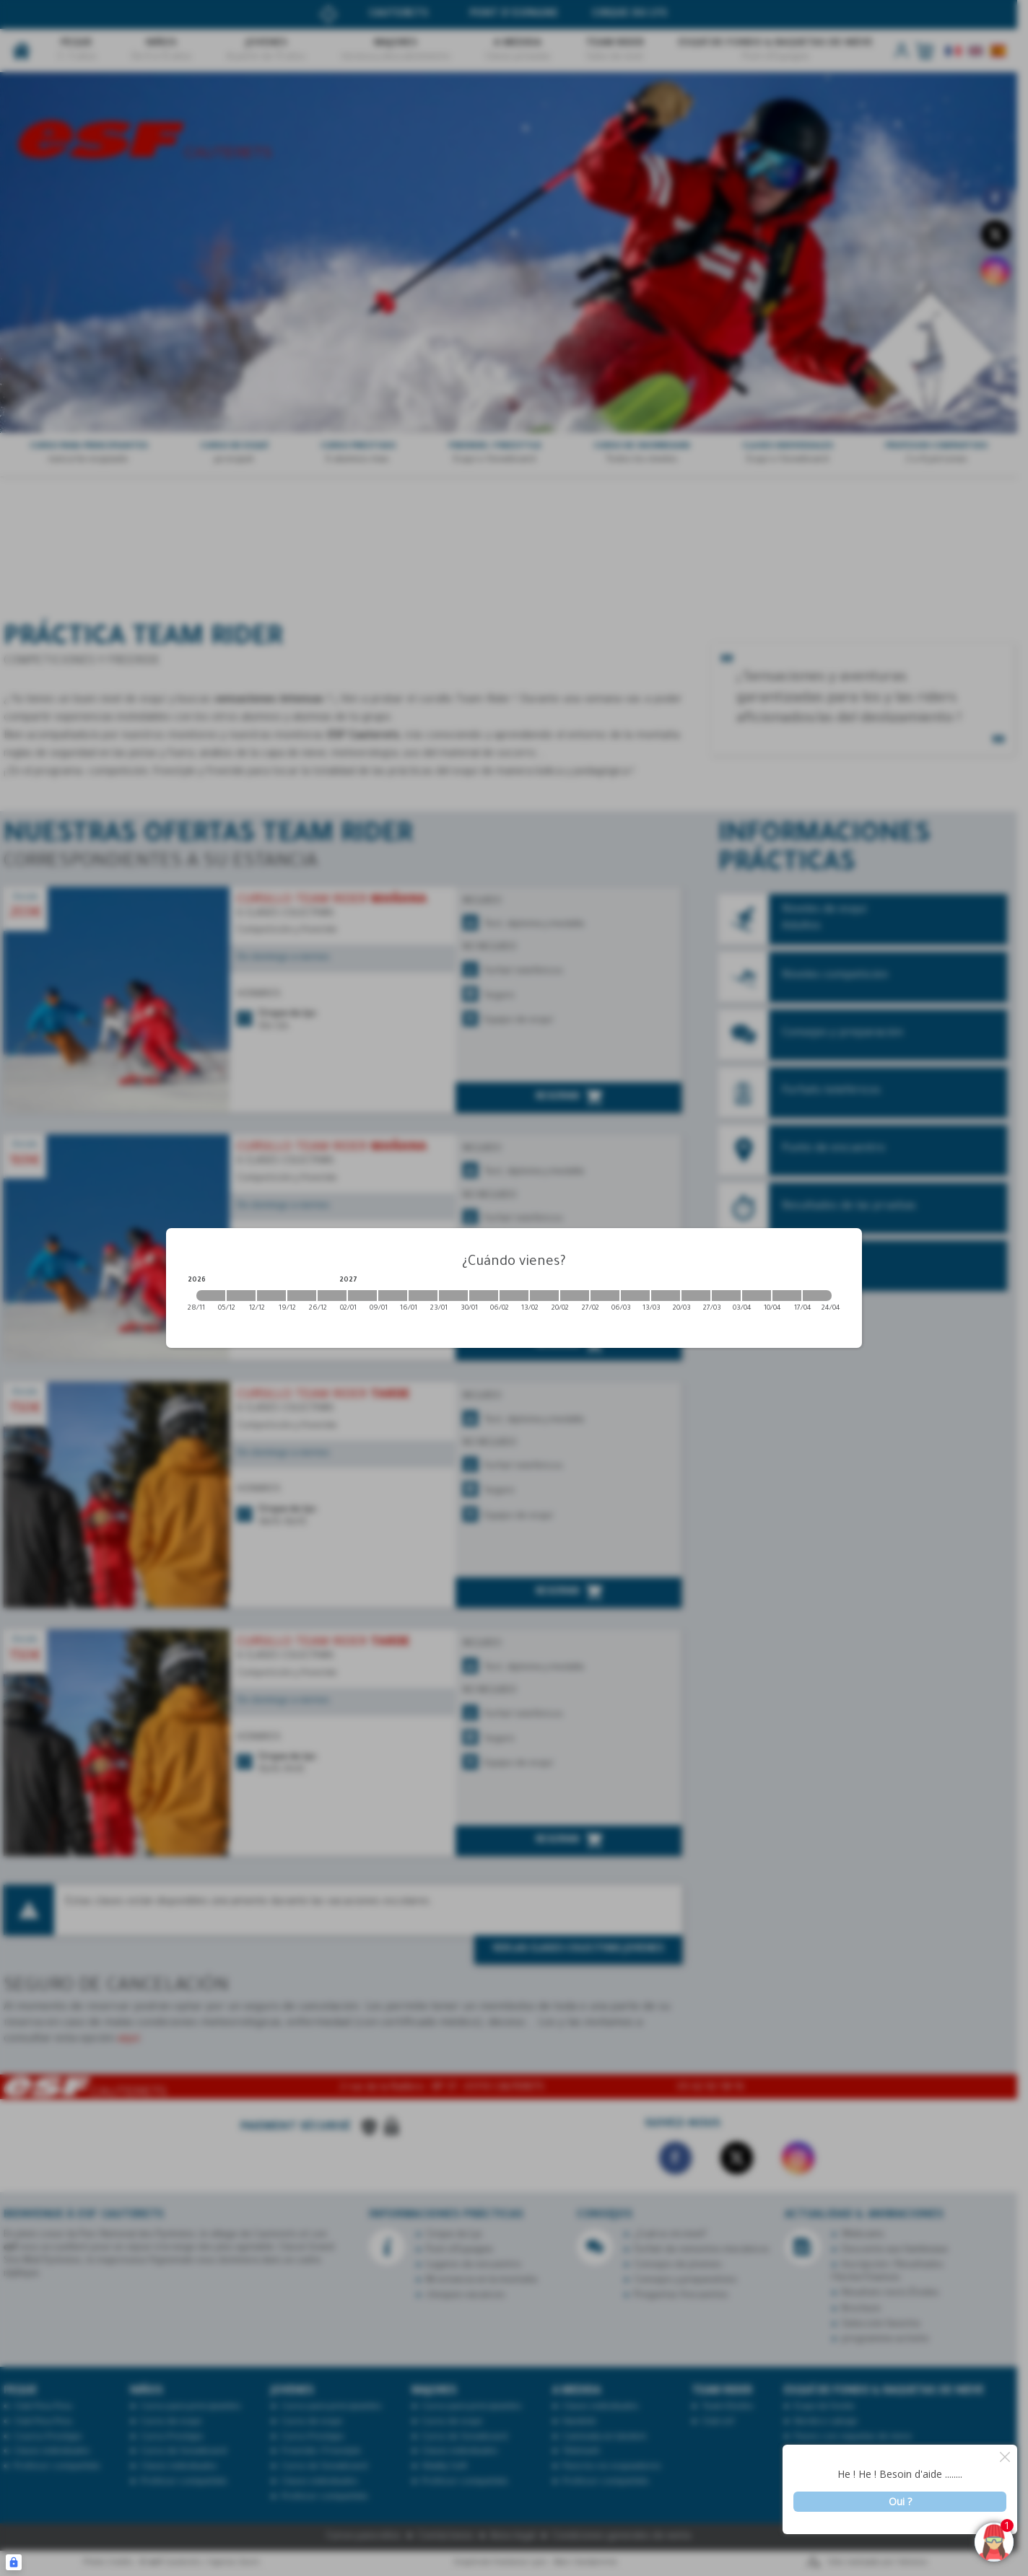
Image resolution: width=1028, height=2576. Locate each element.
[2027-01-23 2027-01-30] (453, 1295)
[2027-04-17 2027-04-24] (817, 1295)
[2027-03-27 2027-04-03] (726, 1295)
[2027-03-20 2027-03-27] (695, 1295)
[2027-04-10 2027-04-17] (786, 1295)
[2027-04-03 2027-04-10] (756, 1295)
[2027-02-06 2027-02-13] (514, 1295)
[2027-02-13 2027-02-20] (544, 1295)
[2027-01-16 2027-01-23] (423, 1295)
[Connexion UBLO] (14, 2562)
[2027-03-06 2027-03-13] (635, 1295)
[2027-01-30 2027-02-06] (483, 1295)
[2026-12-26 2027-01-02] (332, 1295)
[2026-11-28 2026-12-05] (210, 1295)
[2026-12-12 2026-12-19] (271, 1295)
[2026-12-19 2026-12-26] (301, 1295)
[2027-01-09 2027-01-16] (392, 1295)
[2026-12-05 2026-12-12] (241, 1295)
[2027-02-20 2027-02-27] (574, 1295)
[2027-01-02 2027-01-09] (362, 1295)
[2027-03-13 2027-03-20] (665, 1295)
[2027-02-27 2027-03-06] (605, 1295)
